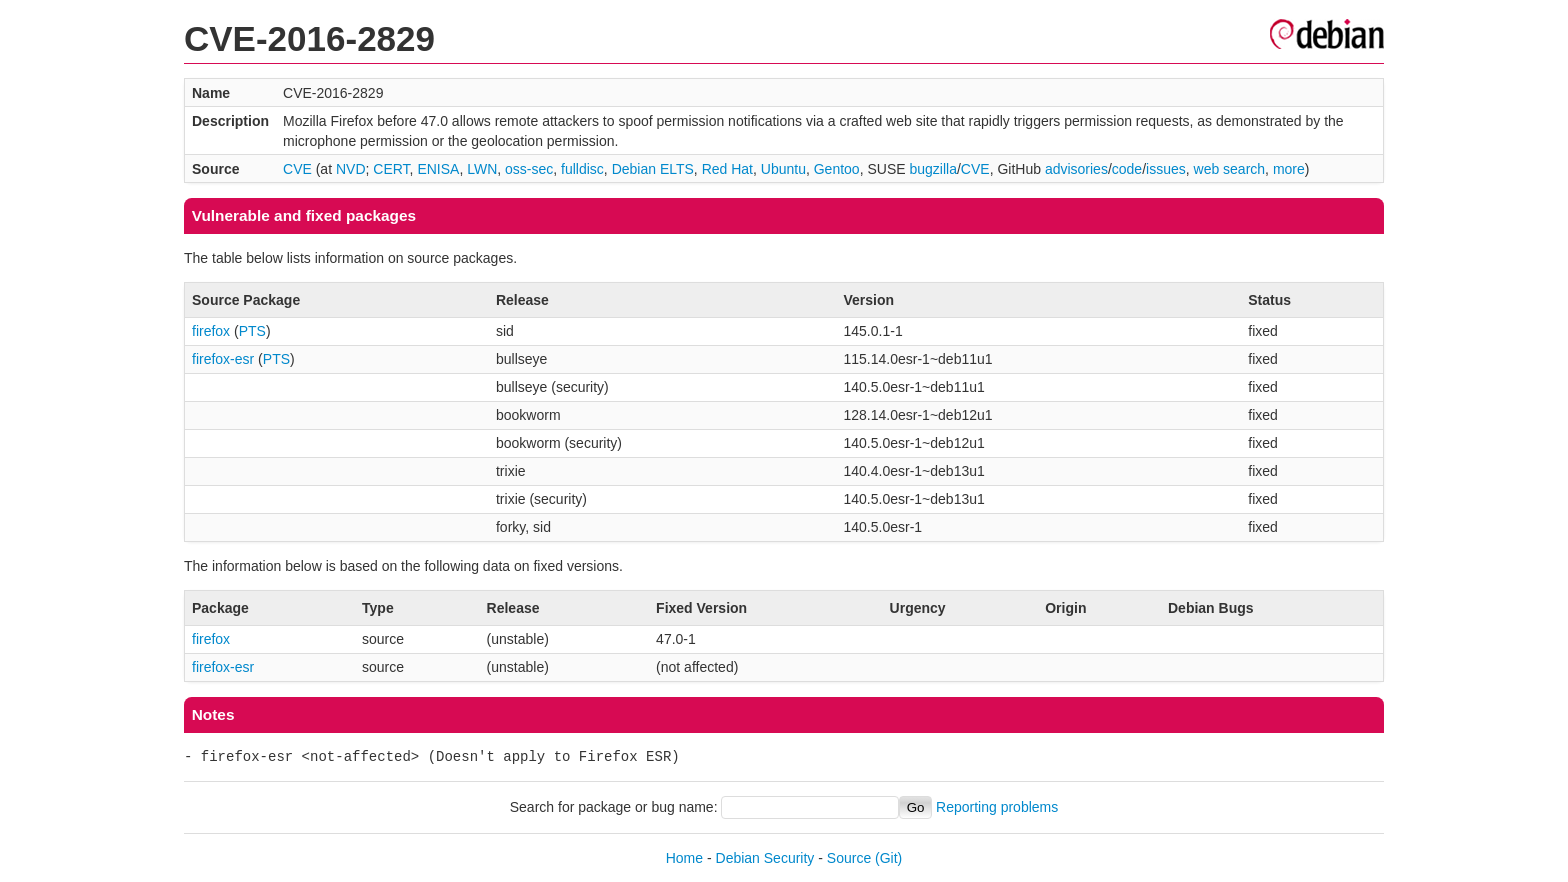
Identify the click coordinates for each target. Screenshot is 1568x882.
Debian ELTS (653, 169)
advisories (1076, 169)
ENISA (438, 169)
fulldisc (582, 169)
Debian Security (765, 858)
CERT (391, 169)
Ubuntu (783, 169)
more (1289, 169)
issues (1166, 169)
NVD (351, 169)
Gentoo (837, 169)
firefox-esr (223, 359)
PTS (252, 331)
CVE (297, 169)
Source (849, 858)
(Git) (888, 858)
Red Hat (727, 169)
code (1127, 169)
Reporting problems (997, 807)
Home (684, 858)
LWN (482, 169)
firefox (211, 331)
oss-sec (529, 169)
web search (1230, 169)
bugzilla (932, 169)
